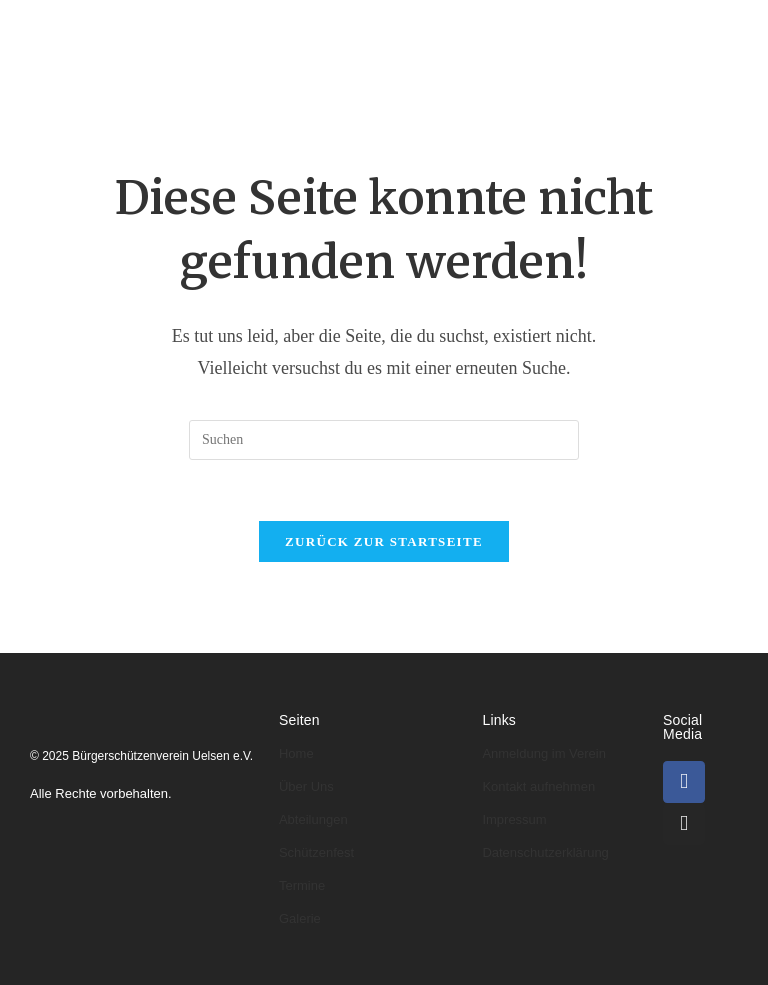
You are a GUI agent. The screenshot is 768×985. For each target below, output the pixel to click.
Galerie (455, 85)
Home (203, 27)
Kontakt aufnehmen (538, 786)
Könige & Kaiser (554, 27)
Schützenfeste (245, 85)
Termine (363, 85)
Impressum (514, 819)
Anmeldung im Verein (544, 753)
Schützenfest (316, 852)
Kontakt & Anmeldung (599, 85)
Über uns (293, 27)
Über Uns (306, 786)
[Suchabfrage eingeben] (384, 440)
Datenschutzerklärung (545, 852)
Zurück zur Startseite (384, 541)
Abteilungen (411, 27)
